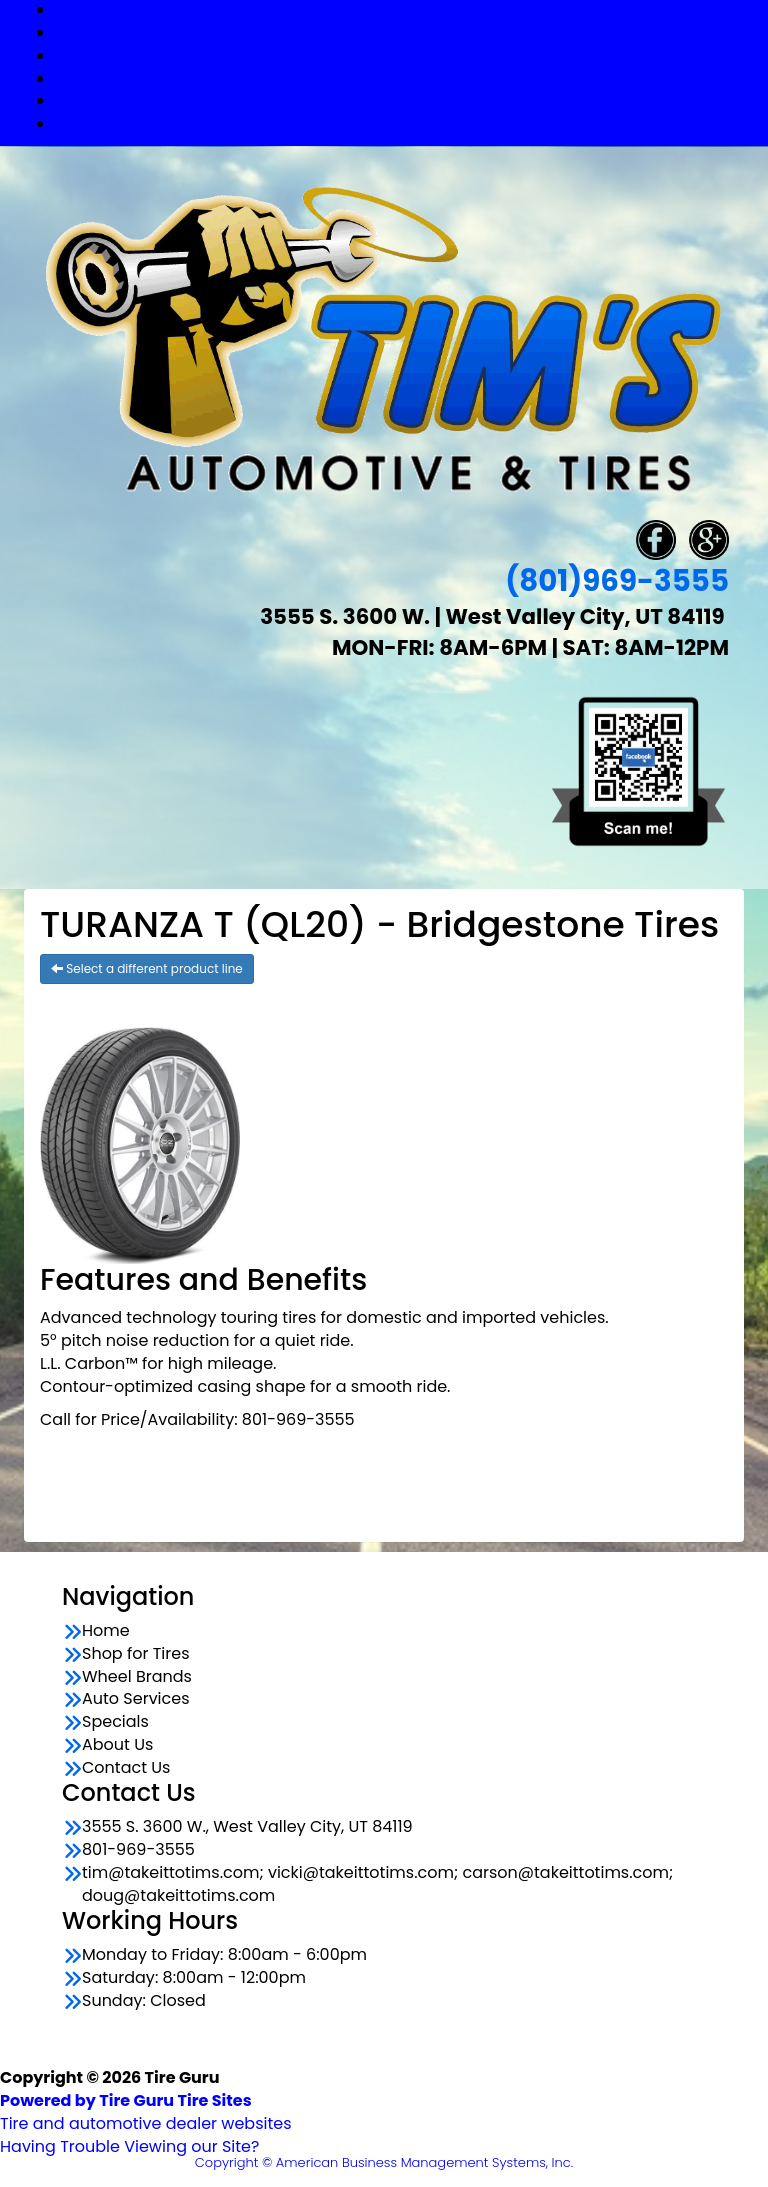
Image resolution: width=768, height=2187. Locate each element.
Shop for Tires (404, 32)
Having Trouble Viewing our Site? (129, 2146)
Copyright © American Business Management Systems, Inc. (384, 2162)
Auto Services (404, 78)
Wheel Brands (404, 55)
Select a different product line (147, 968)
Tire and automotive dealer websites (146, 2112)
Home (106, 1631)
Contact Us (404, 123)
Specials (404, 100)
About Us (117, 1745)
